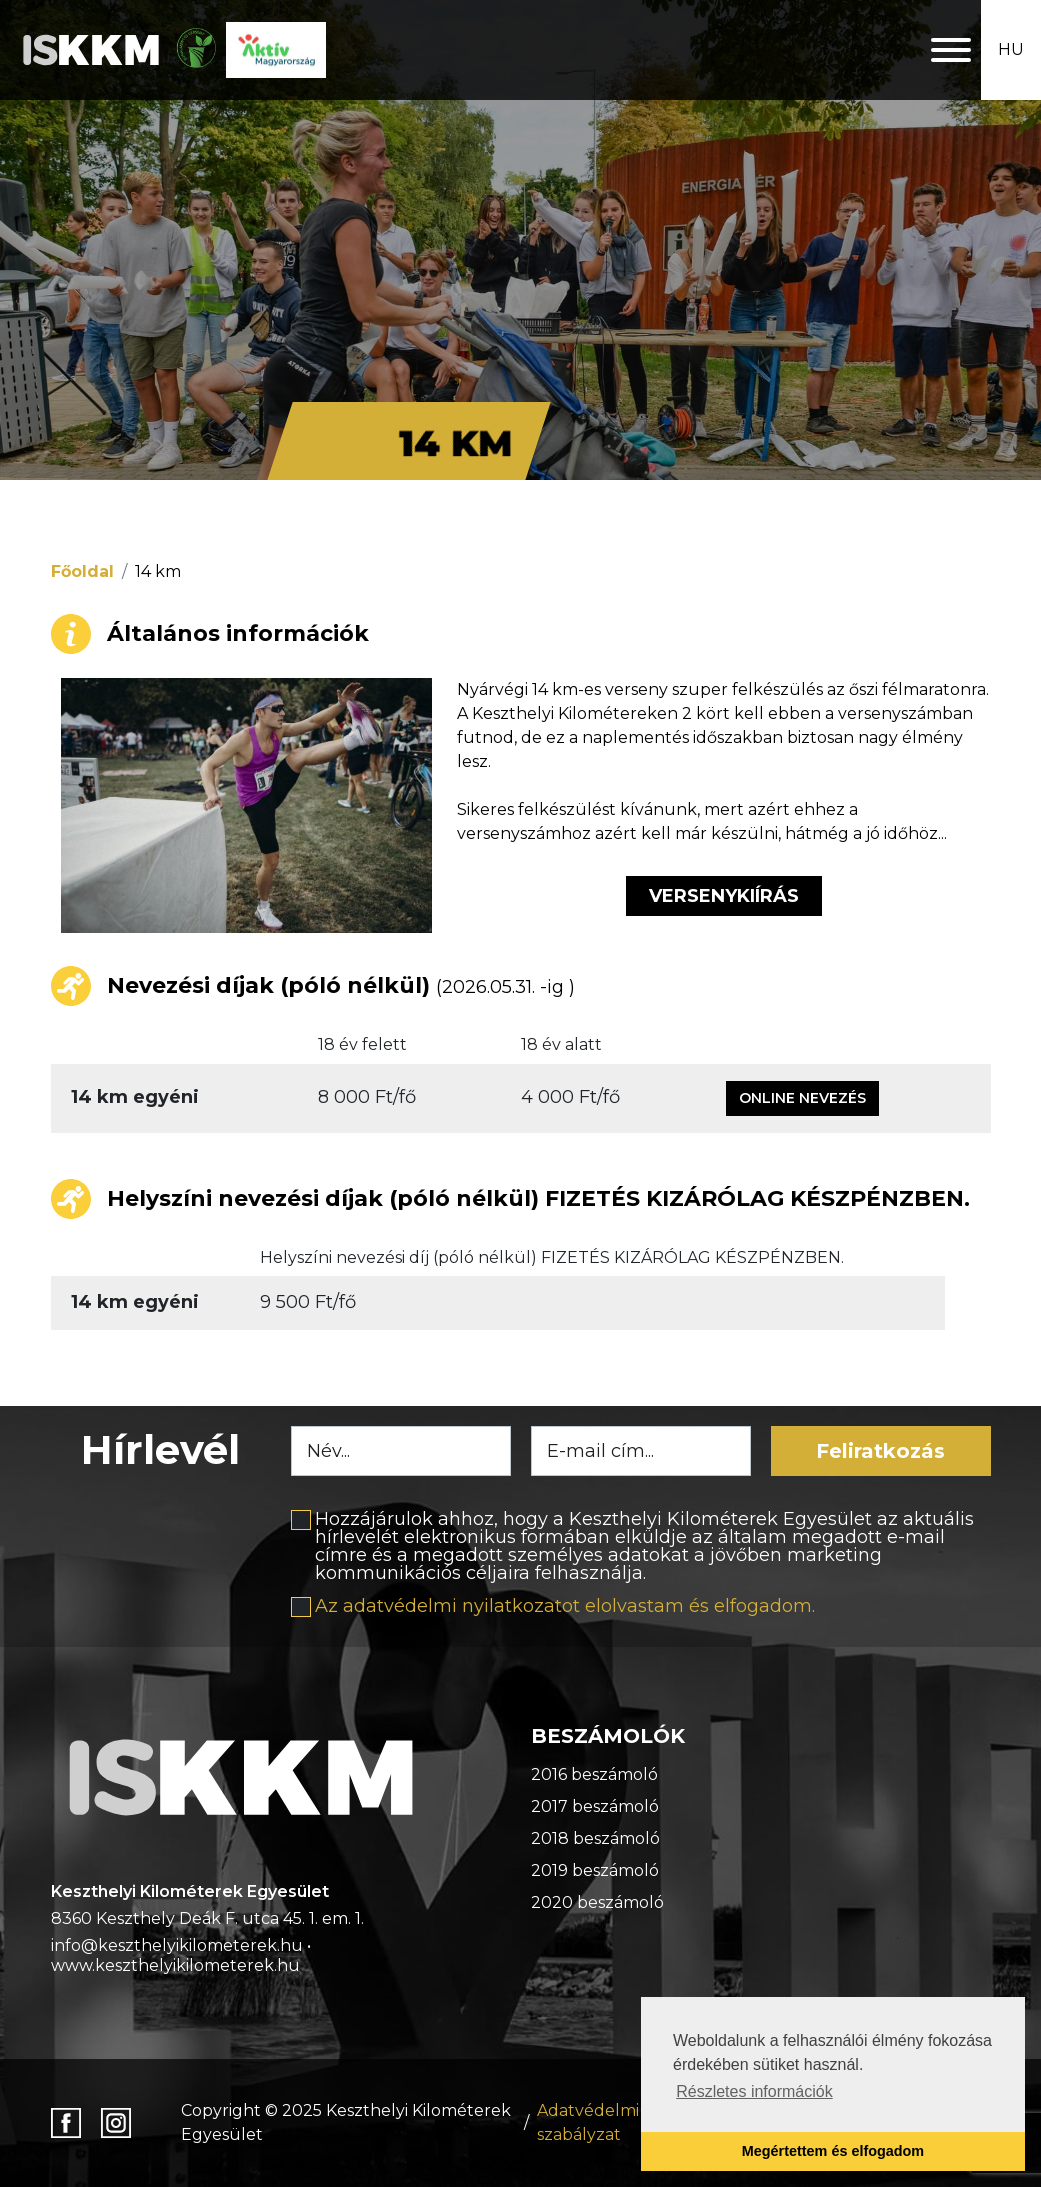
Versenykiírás (724, 896)
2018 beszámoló (595, 1838)
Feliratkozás (880, 1451)
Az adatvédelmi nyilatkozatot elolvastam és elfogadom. (565, 1606)
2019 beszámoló (595, 1870)
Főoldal (82, 571)
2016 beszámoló (594, 1774)
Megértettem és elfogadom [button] (833, 2151)
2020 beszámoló (597, 1902)
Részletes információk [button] (754, 2091)
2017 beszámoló (595, 1806)
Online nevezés (802, 1098)
